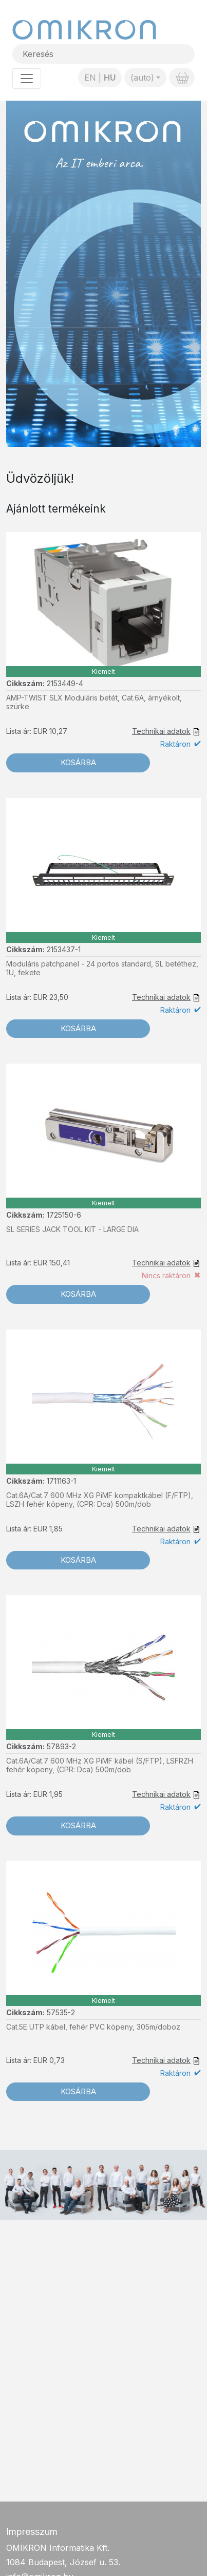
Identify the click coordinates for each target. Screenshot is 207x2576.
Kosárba (78, 762)
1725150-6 (64, 1214)
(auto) (142, 77)
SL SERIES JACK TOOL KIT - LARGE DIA (72, 1229)
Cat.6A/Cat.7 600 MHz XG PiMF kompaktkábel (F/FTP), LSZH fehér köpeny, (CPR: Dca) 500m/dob (99, 1499)
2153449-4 (65, 683)
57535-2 (61, 2012)
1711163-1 (61, 1480)
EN (90, 77)
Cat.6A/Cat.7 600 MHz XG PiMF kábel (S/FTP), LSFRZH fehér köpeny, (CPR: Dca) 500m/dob (99, 1765)
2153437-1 (64, 949)
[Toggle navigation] (26, 78)
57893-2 (61, 1746)
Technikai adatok (161, 731)
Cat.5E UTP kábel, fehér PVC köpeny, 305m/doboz (93, 2026)
